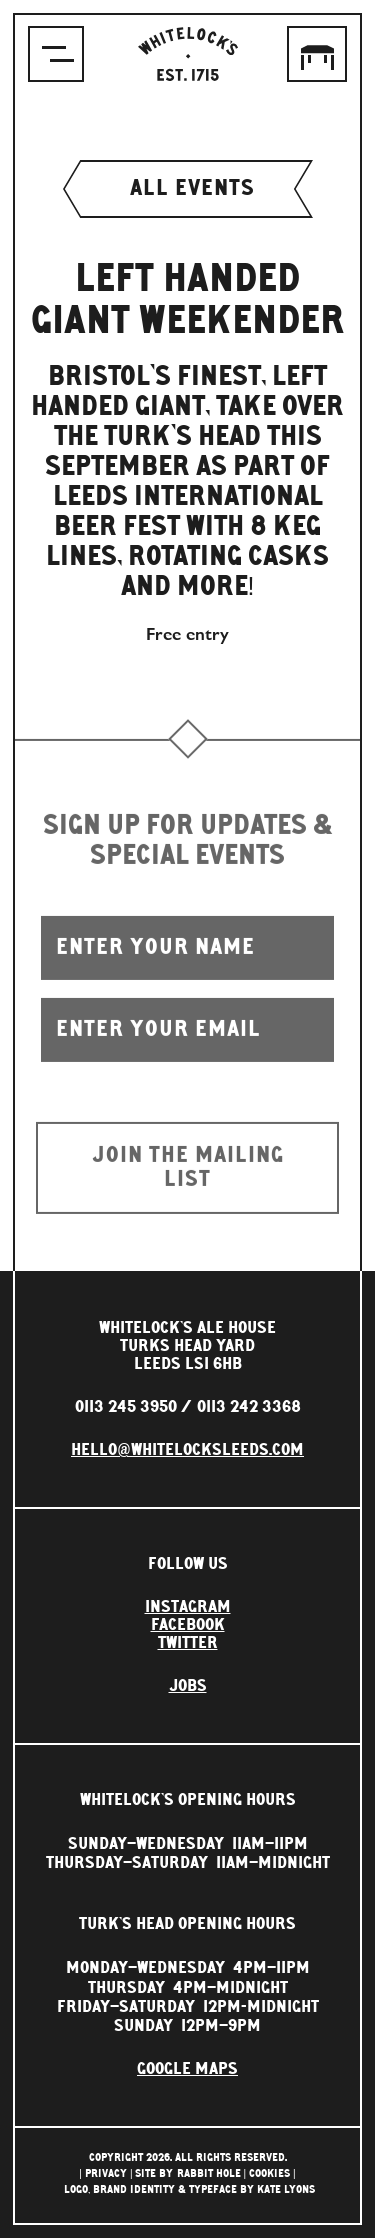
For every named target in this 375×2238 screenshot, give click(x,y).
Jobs (188, 1686)
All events (188, 189)
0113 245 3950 (126, 1407)
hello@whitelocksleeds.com (187, 1450)
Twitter (188, 1643)
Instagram (188, 1607)
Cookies (269, 2173)
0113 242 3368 (249, 1407)
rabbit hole (209, 2173)
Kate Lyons (286, 2189)
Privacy (106, 2173)
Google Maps (187, 2069)
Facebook (188, 1625)
